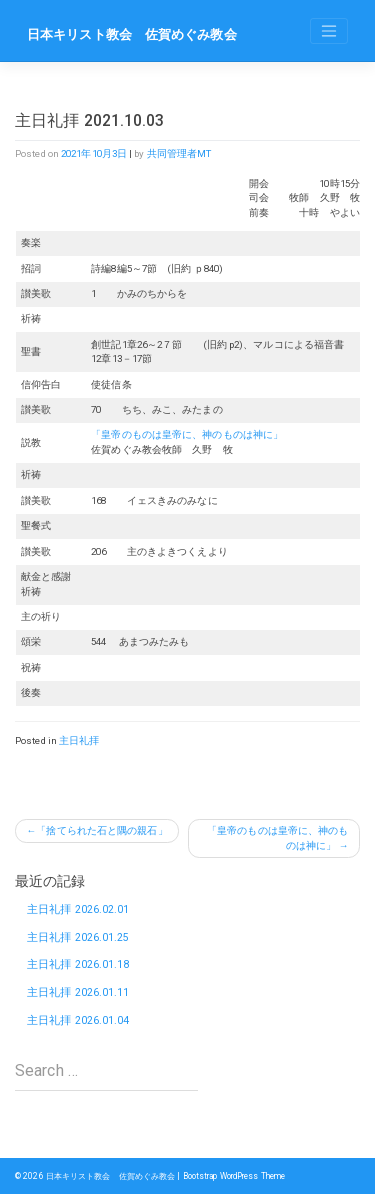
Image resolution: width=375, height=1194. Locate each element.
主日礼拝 (79, 740)
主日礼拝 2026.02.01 (78, 909)
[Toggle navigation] (329, 31)
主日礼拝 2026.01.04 (78, 1020)
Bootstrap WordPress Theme (234, 1176)
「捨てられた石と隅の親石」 (101, 830)
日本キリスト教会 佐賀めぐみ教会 (132, 34)
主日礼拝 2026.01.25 (78, 937)
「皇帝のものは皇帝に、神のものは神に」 (187, 434)
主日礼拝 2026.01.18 (78, 964)
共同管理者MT (179, 153)
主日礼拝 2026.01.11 (78, 992)
